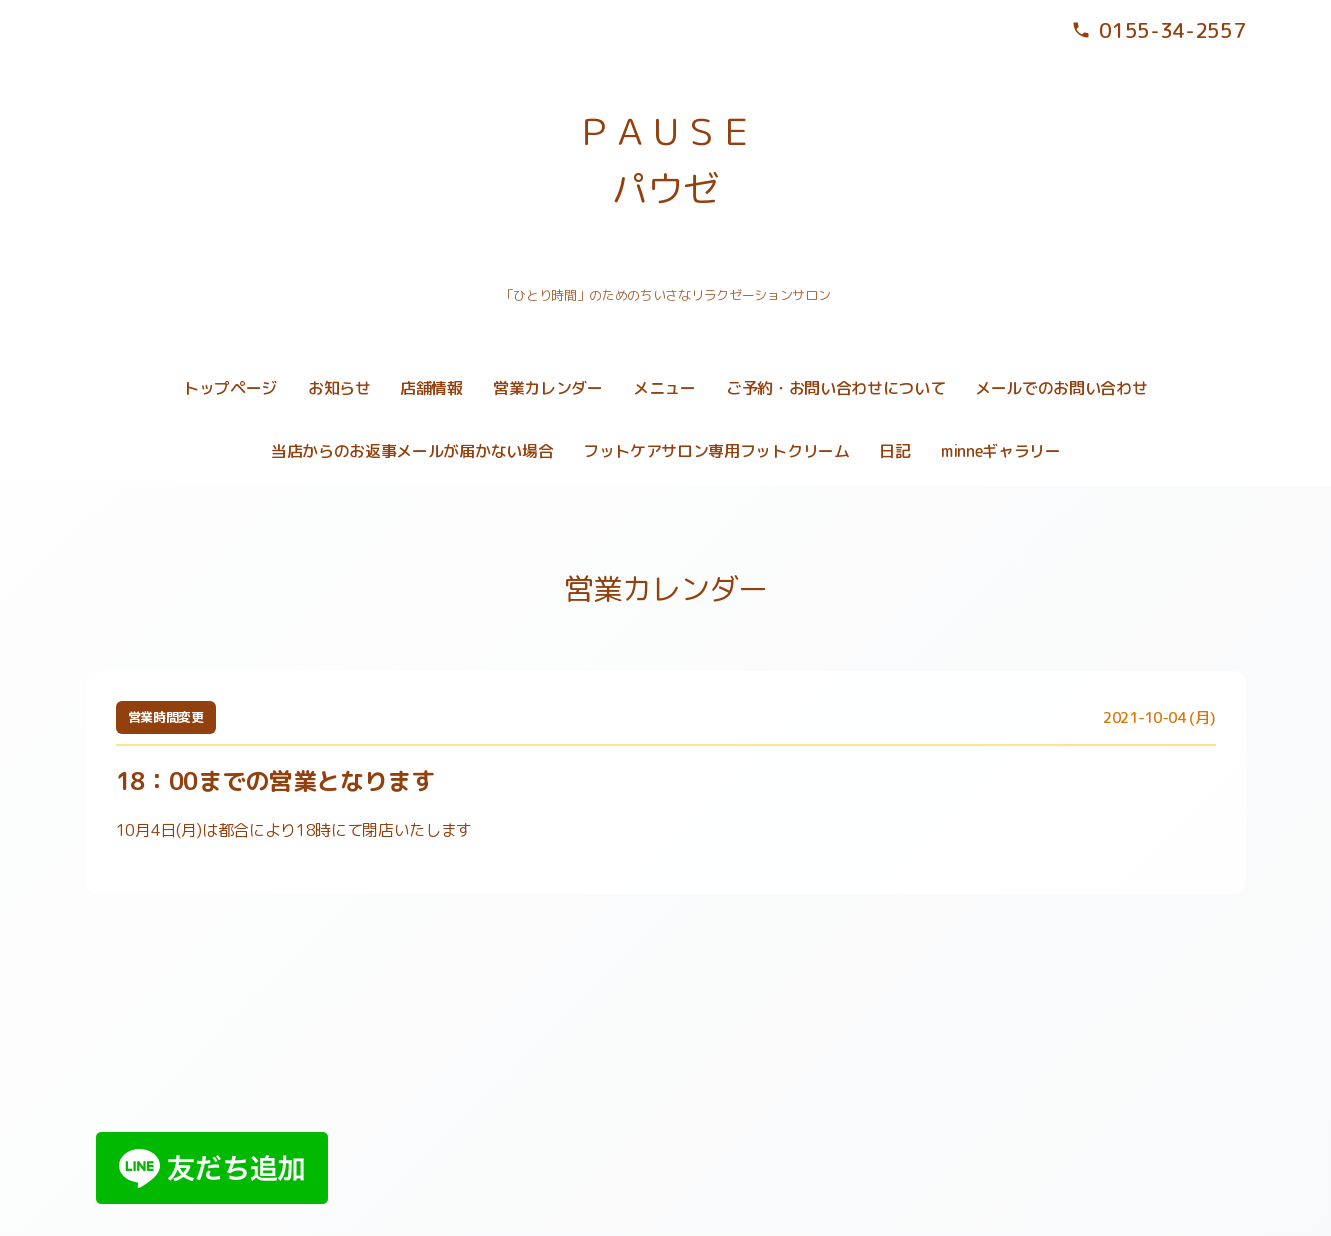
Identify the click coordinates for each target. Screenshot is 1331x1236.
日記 (894, 451)
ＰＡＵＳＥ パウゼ (665, 160)
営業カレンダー (548, 388)
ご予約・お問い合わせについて (836, 388)
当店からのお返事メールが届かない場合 (412, 451)
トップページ (230, 388)
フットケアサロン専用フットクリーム (716, 451)
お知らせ (339, 388)
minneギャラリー (1001, 451)
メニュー (664, 388)
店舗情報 (431, 388)
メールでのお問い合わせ (1061, 388)
